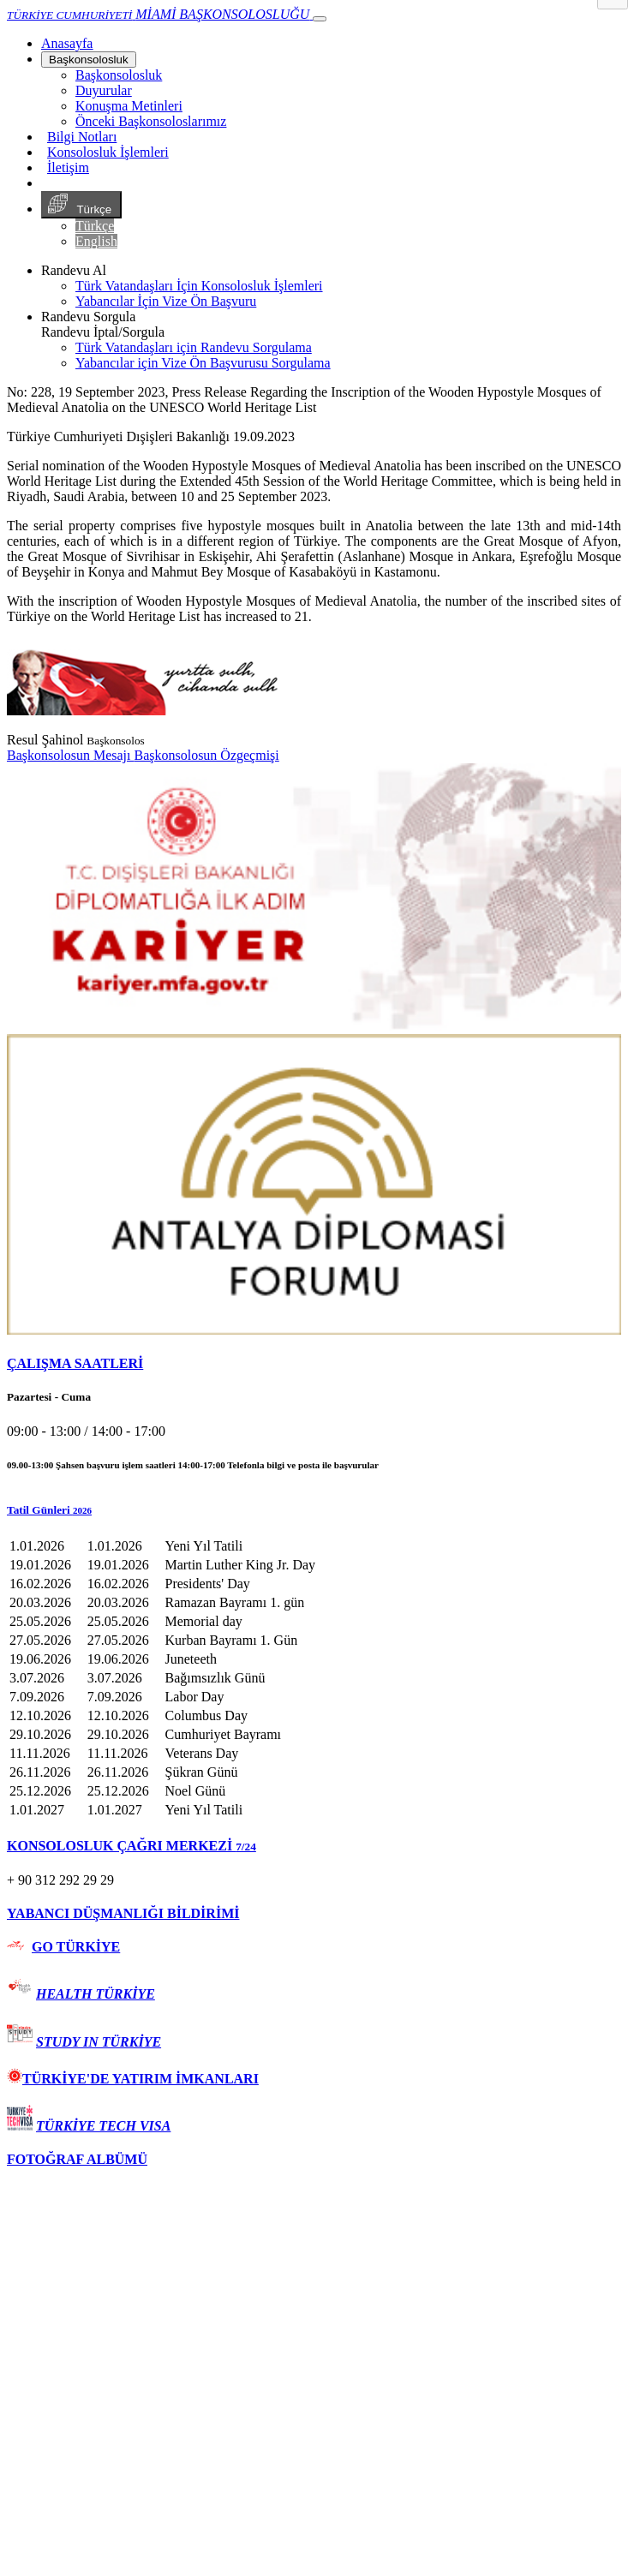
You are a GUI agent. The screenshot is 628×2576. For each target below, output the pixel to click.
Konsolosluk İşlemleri (108, 152)
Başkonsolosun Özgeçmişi (206, 755)
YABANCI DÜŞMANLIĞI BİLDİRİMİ (123, 1913)
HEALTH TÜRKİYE (95, 1994)
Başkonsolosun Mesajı (70, 755)
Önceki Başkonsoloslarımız (150, 121)
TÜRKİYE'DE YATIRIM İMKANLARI (133, 2078)
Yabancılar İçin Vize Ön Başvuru (165, 301)
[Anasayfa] (67, 43)
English (96, 241)
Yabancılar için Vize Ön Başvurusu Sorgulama (203, 363)
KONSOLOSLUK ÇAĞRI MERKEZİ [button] (131, 1845)
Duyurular (103, 90)
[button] (314, 1510)
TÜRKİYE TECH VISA (103, 2126)
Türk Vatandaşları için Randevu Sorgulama (193, 347)
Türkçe (81, 205)
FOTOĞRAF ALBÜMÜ (77, 2159)
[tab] (314, 1364)
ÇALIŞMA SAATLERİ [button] (75, 1363)
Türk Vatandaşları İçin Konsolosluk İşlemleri (199, 285)
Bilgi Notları (82, 136)
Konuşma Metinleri (128, 106)
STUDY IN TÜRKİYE (98, 2042)
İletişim (68, 167)
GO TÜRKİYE (76, 1946)
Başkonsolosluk (89, 59)
